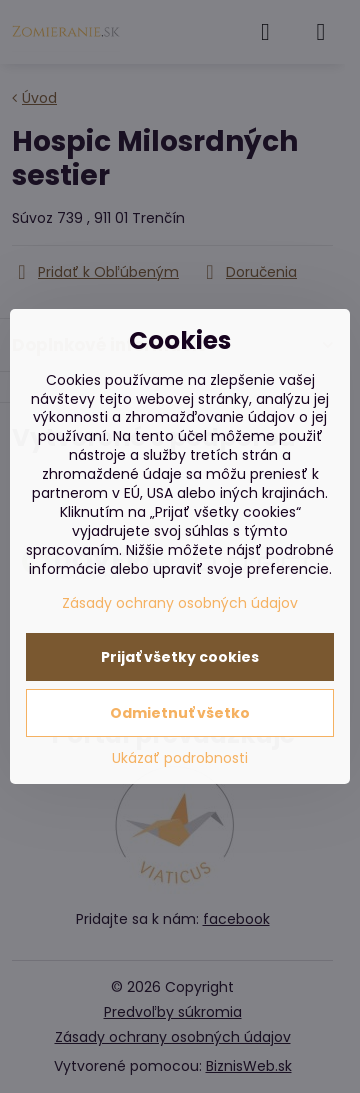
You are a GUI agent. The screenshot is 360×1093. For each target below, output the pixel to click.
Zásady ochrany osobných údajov (180, 603)
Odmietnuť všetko (180, 713)
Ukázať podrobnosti (180, 758)
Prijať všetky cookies (180, 657)
